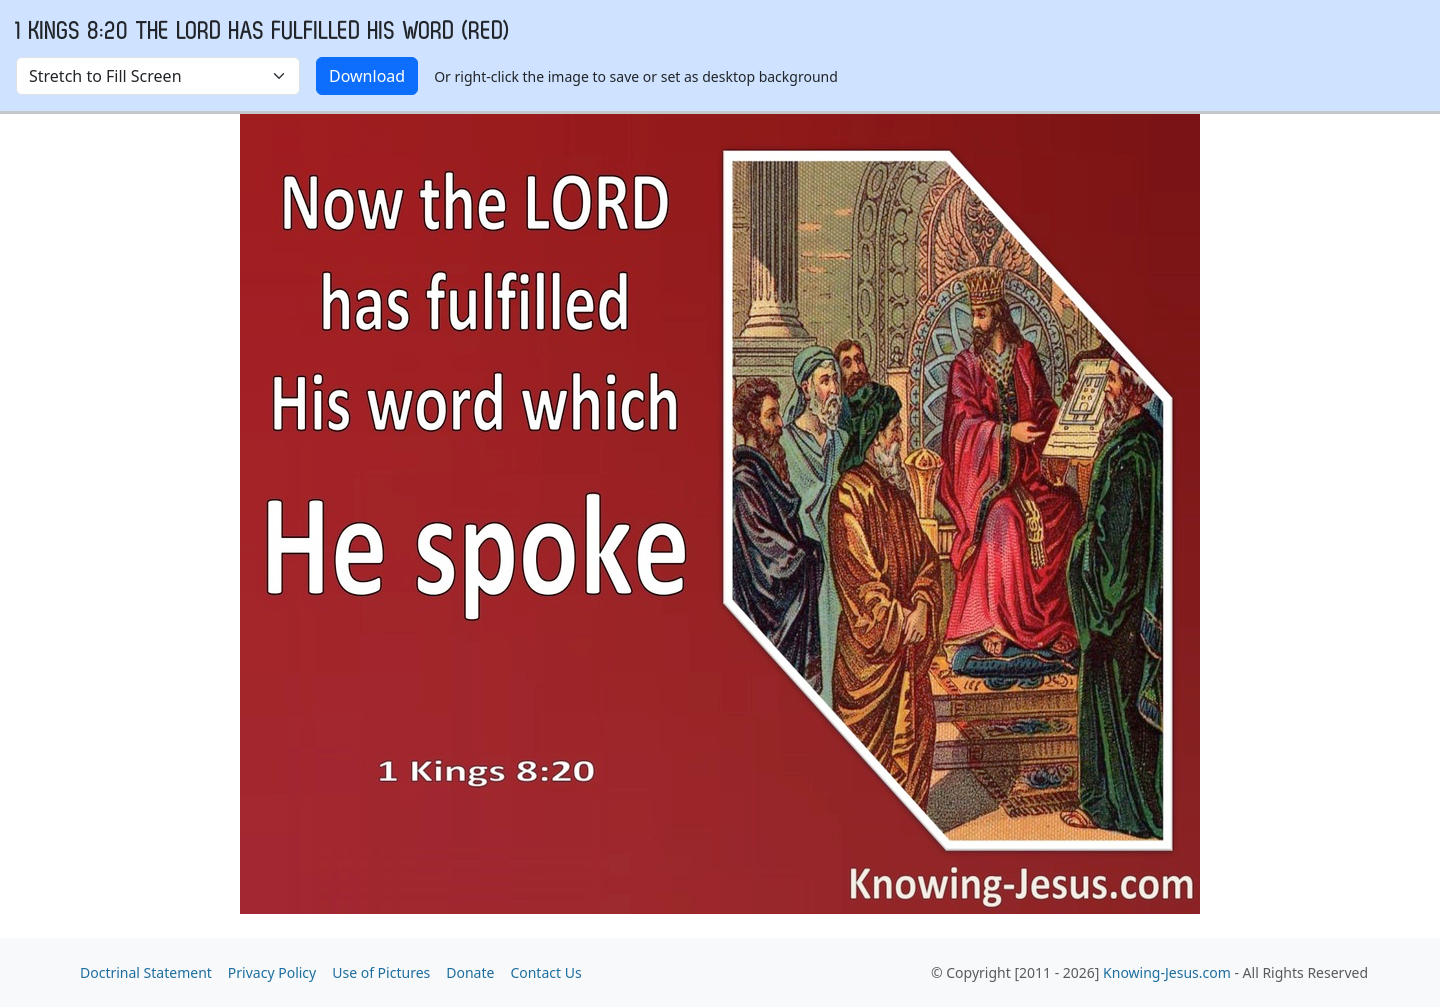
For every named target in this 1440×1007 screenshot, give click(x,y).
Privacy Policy (272, 972)
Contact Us (545, 972)
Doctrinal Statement (146, 972)
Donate (470, 972)
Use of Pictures (381, 972)
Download (367, 76)
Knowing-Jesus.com (1167, 972)
